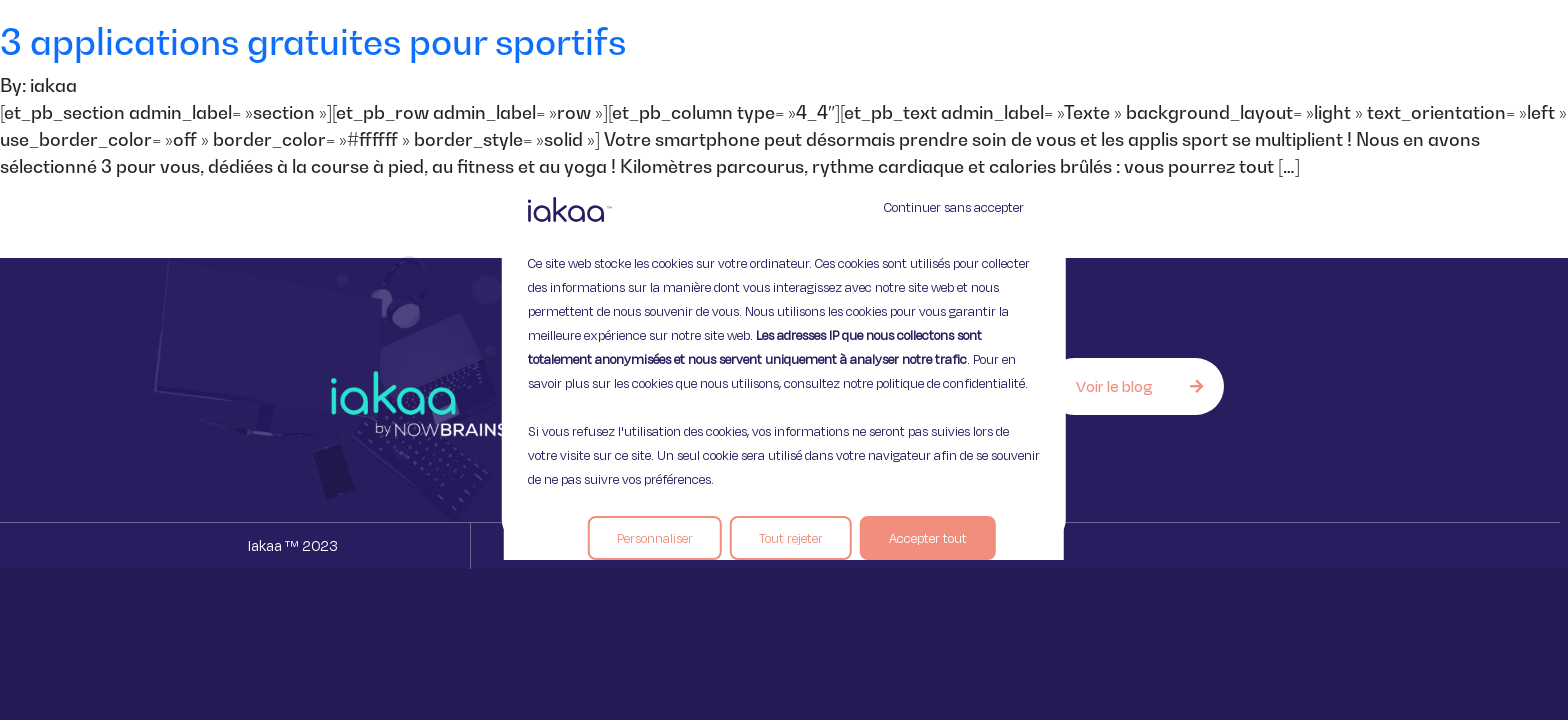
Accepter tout (928, 538)
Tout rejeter (791, 538)
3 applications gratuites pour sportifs (313, 41)
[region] (784, 360)
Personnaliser (655, 538)
